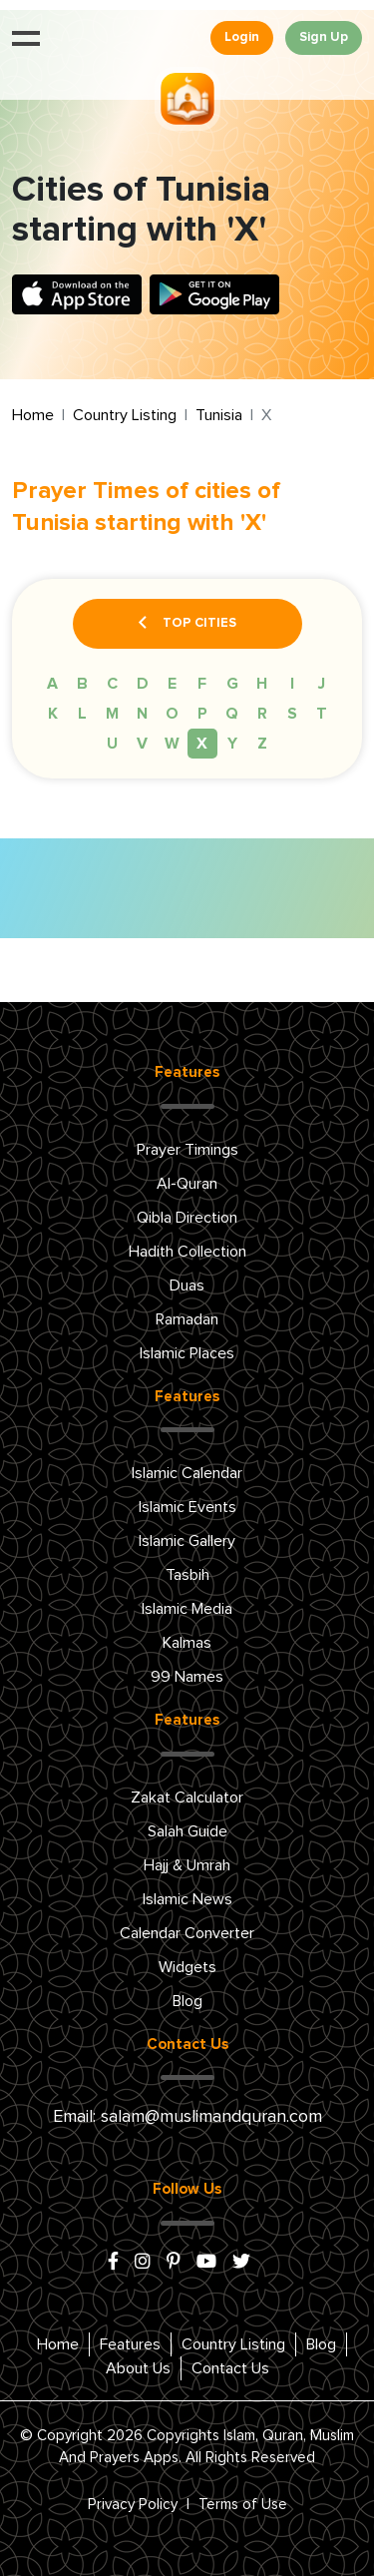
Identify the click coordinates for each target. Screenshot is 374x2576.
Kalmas (187, 1643)
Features (130, 2344)
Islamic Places (187, 1353)
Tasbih (187, 1575)
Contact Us (230, 2368)
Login (241, 37)
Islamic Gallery (187, 1541)
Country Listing (125, 415)
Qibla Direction (187, 1218)
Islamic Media (187, 1609)
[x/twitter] (241, 2263)
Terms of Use (242, 2504)
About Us (138, 2368)
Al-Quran (187, 1184)
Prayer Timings (187, 1150)
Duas (187, 1285)
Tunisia (218, 415)
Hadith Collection (187, 1252)
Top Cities (187, 624)
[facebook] (113, 2263)
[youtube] (206, 2263)
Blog (187, 2001)
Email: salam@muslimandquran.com (187, 2117)
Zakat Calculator (187, 1797)
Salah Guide (187, 1831)
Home (33, 415)
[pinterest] (174, 2263)
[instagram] (143, 2263)
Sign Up (323, 37)
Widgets (187, 1967)
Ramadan (187, 1319)
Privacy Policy (133, 2504)
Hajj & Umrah (187, 1865)
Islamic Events (187, 1507)
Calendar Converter (187, 1933)
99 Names (187, 1677)
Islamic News (187, 1899)
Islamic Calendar (187, 1473)
